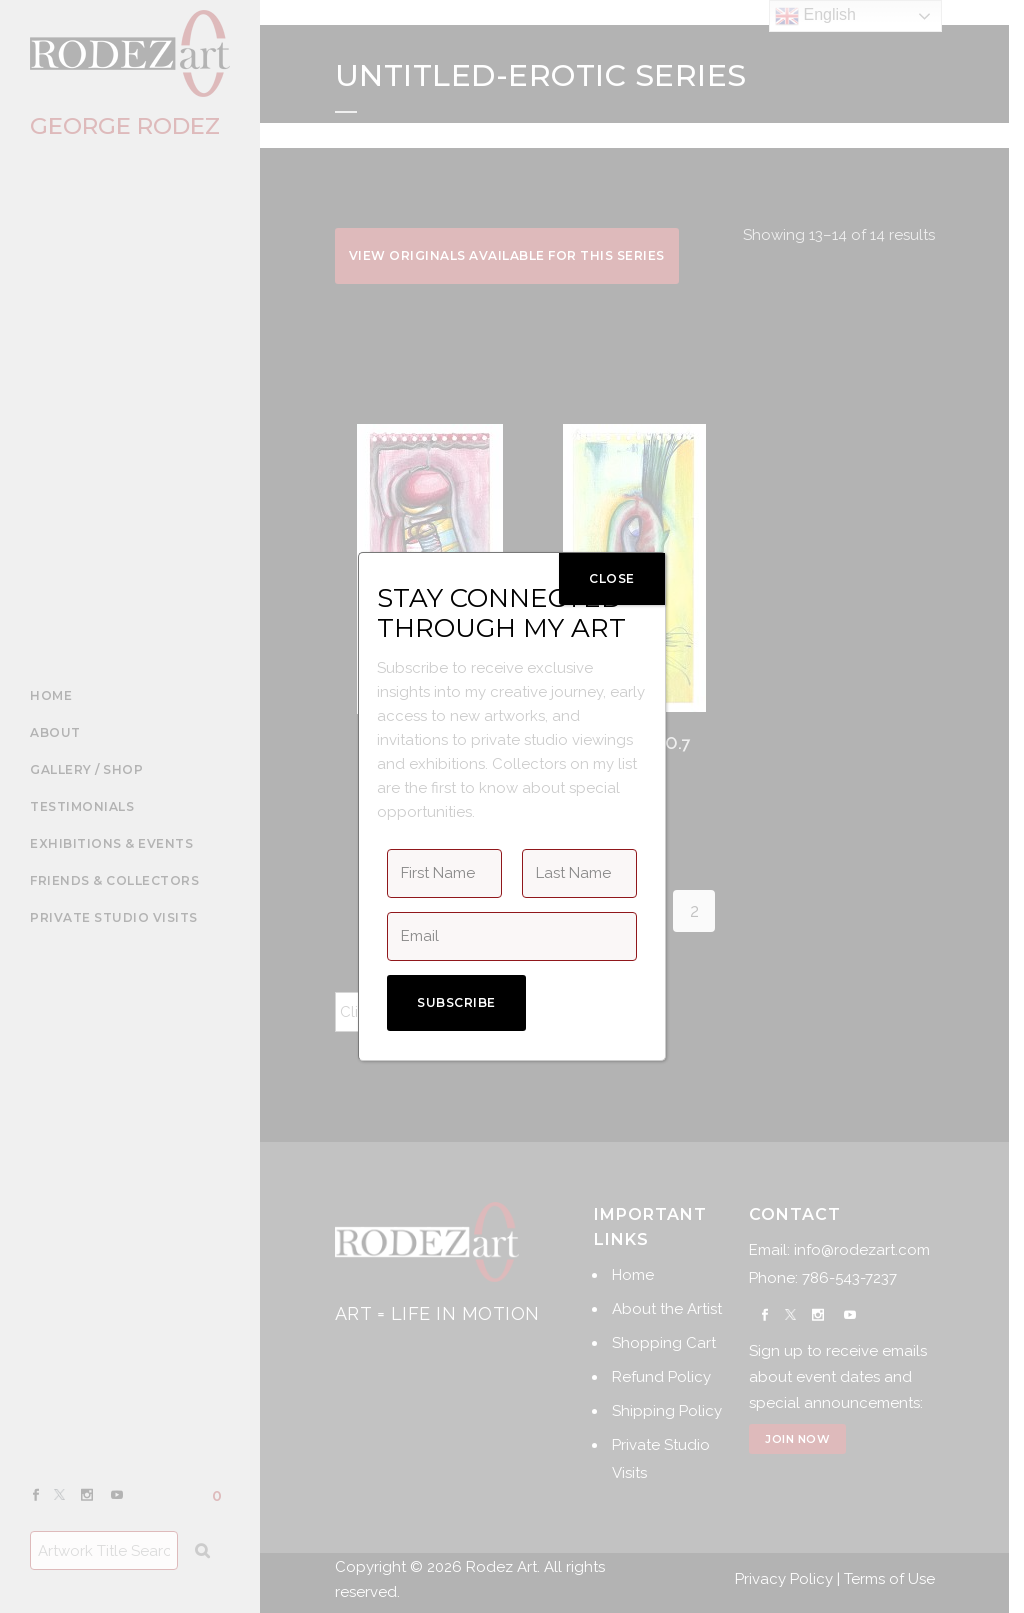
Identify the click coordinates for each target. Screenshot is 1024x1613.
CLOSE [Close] (612, 578)
